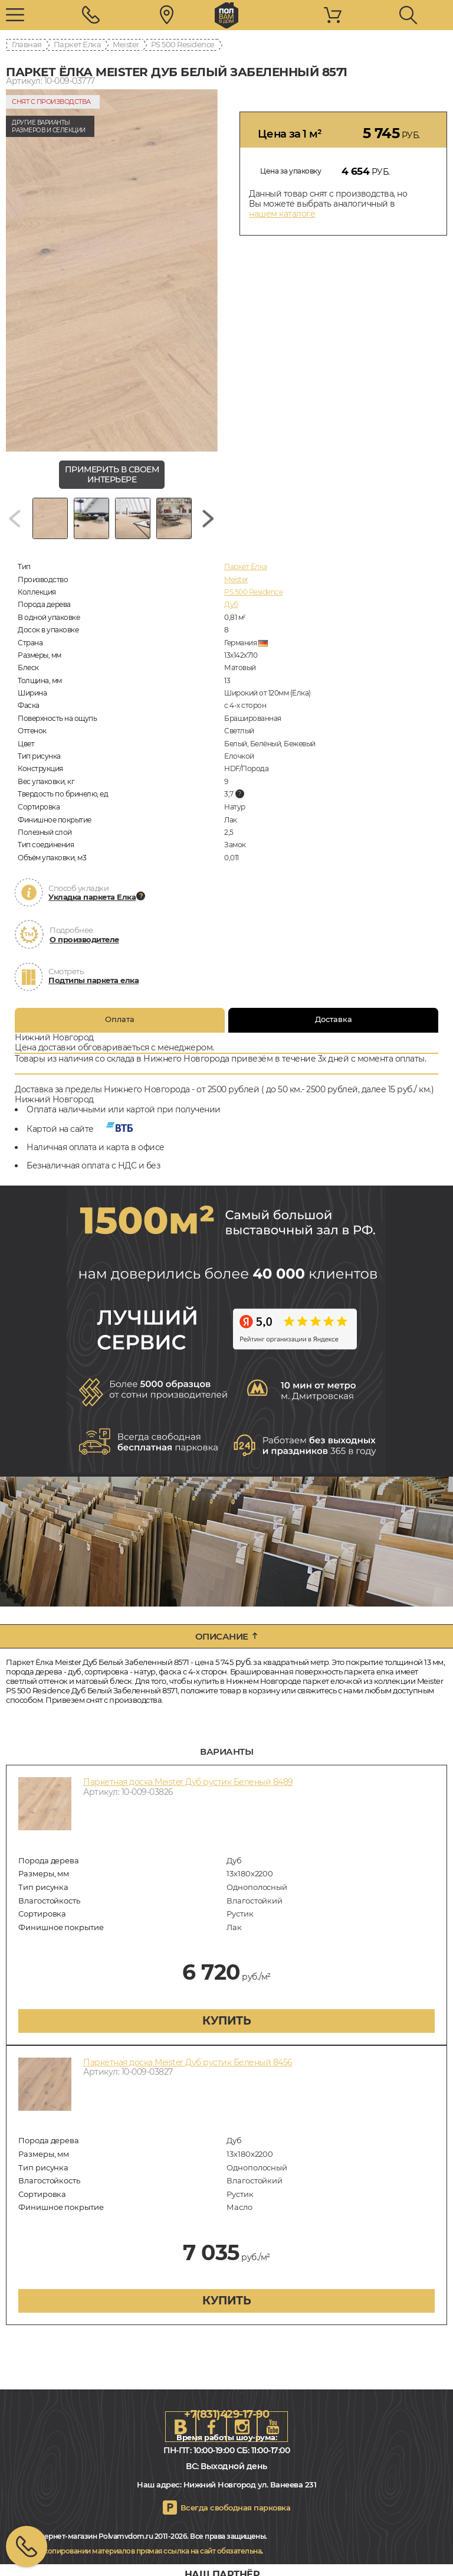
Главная (27, 44)
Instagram (241, 2426)
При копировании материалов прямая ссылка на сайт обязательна (144, 2550)
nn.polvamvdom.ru (226, 15)
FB (211, 2426)
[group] (112, 270)
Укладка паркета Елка (92, 897)
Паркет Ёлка (77, 44)
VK (180, 2426)
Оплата (119, 1019)
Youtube (272, 2426)
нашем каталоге (282, 213)
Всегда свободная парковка (235, 2507)
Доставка (333, 1019)
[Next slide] (208, 518)
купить (226, 2021)
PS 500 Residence (183, 44)
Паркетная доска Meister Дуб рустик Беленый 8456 (188, 2062)
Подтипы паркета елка (93, 980)
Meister (126, 44)
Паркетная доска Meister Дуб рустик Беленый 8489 (188, 1782)
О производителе (84, 939)
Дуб (231, 604)
